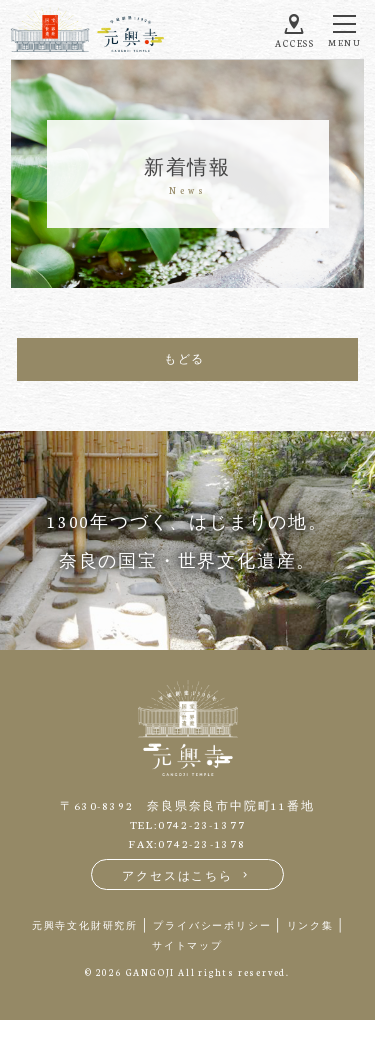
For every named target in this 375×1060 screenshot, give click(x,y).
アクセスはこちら (187, 875)
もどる (184, 358)
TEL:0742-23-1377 (188, 824)
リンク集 (310, 925)
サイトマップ (187, 945)
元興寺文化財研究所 (85, 925)
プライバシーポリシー (212, 925)
